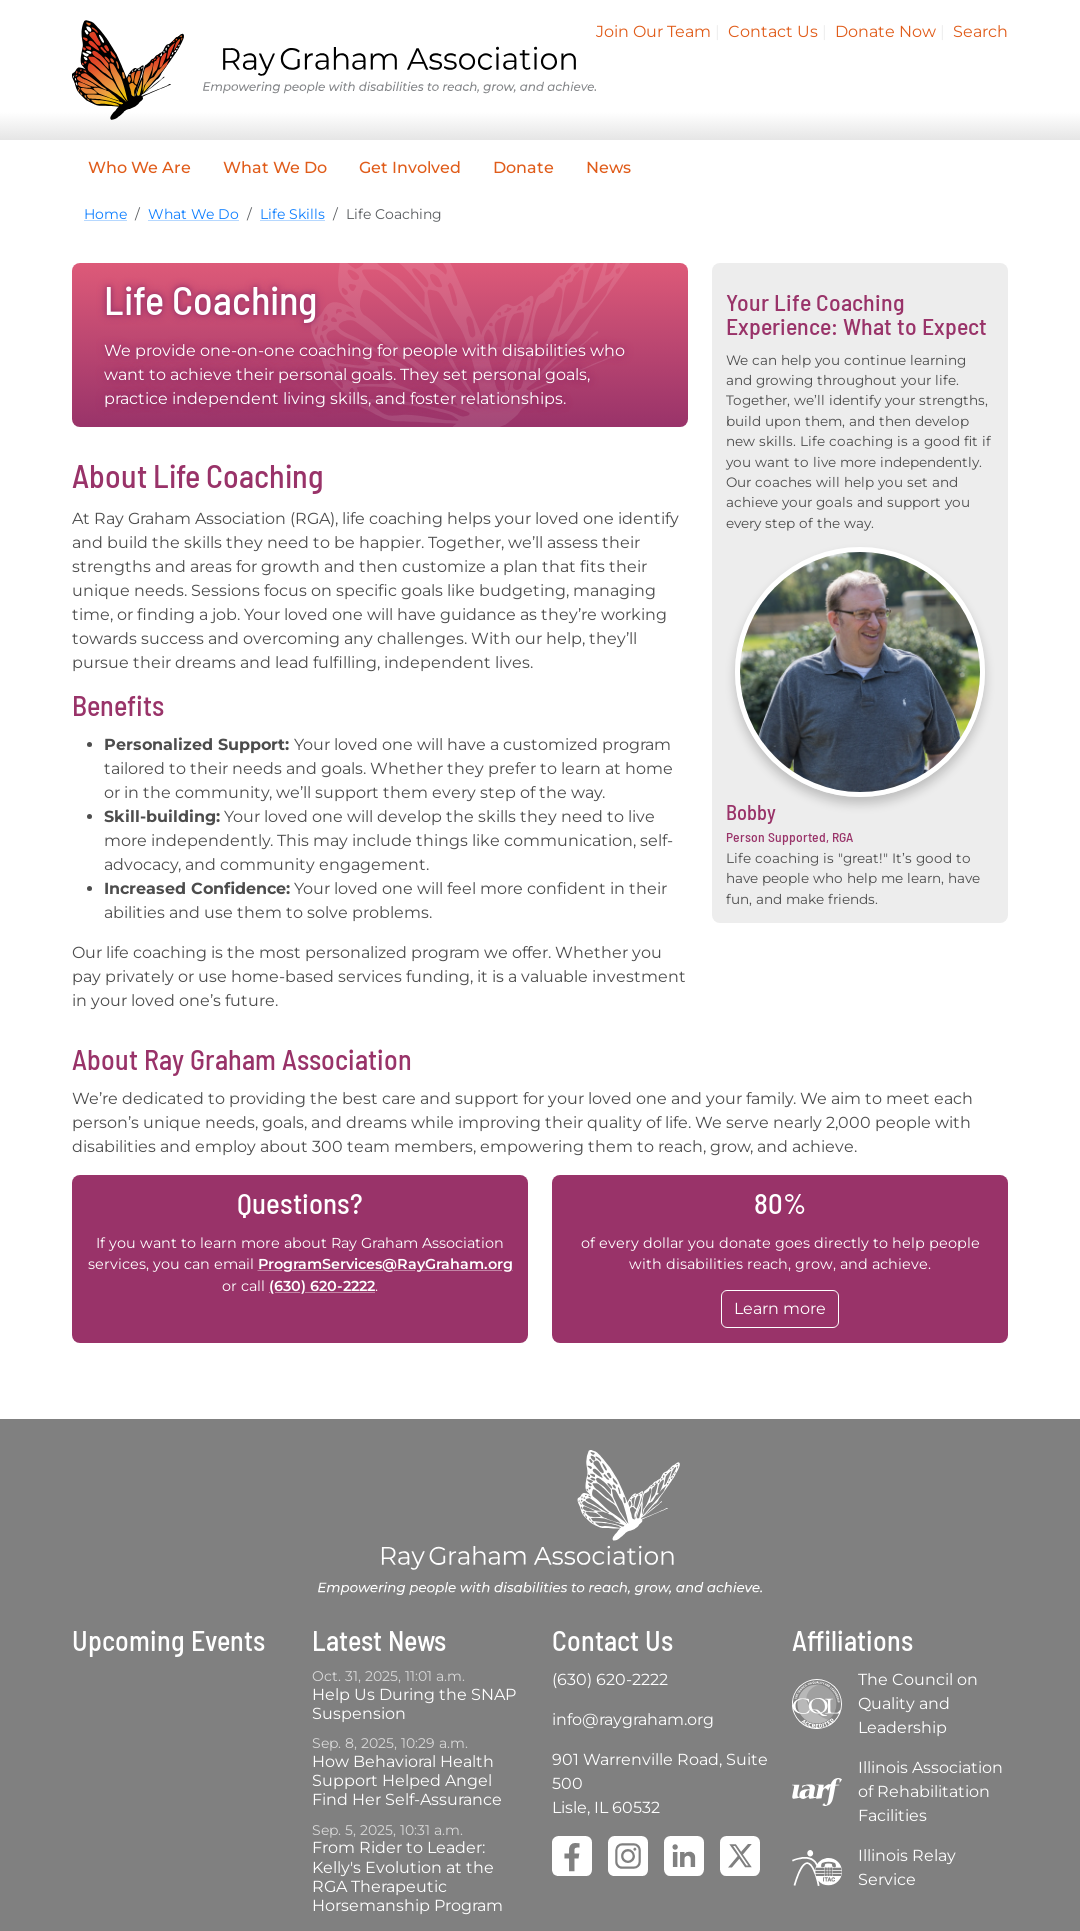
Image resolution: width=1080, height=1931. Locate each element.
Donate (523, 167)
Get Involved (410, 167)
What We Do (275, 167)
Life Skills (292, 214)
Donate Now (885, 31)
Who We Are (139, 167)
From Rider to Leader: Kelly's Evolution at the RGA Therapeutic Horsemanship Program (407, 1876)
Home (105, 214)
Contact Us (773, 31)
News (608, 167)
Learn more (780, 1308)
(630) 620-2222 (322, 1286)
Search (980, 31)
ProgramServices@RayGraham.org (385, 1264)
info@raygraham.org (633, 1719)
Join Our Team (653, 31)
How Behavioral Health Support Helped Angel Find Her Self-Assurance (407, 1780)
